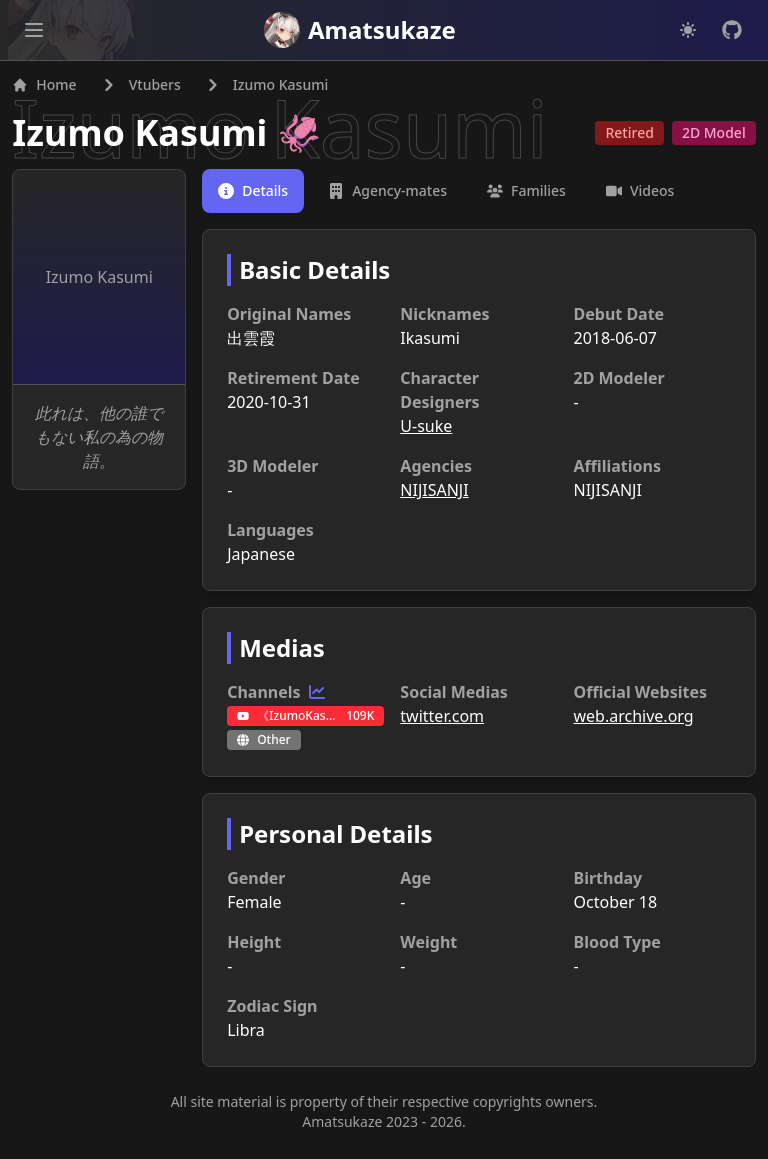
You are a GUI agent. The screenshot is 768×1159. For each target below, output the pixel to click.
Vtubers (158, 88)
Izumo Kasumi (143, 136)
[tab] (255, 195)
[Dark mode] (688, 30)
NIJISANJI (434, 494)
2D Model (710, 136)
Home (48, 88)
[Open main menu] (34, 30)
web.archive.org (632, 720)
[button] (34, 30)
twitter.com (442, 720)
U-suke (426, 430)
